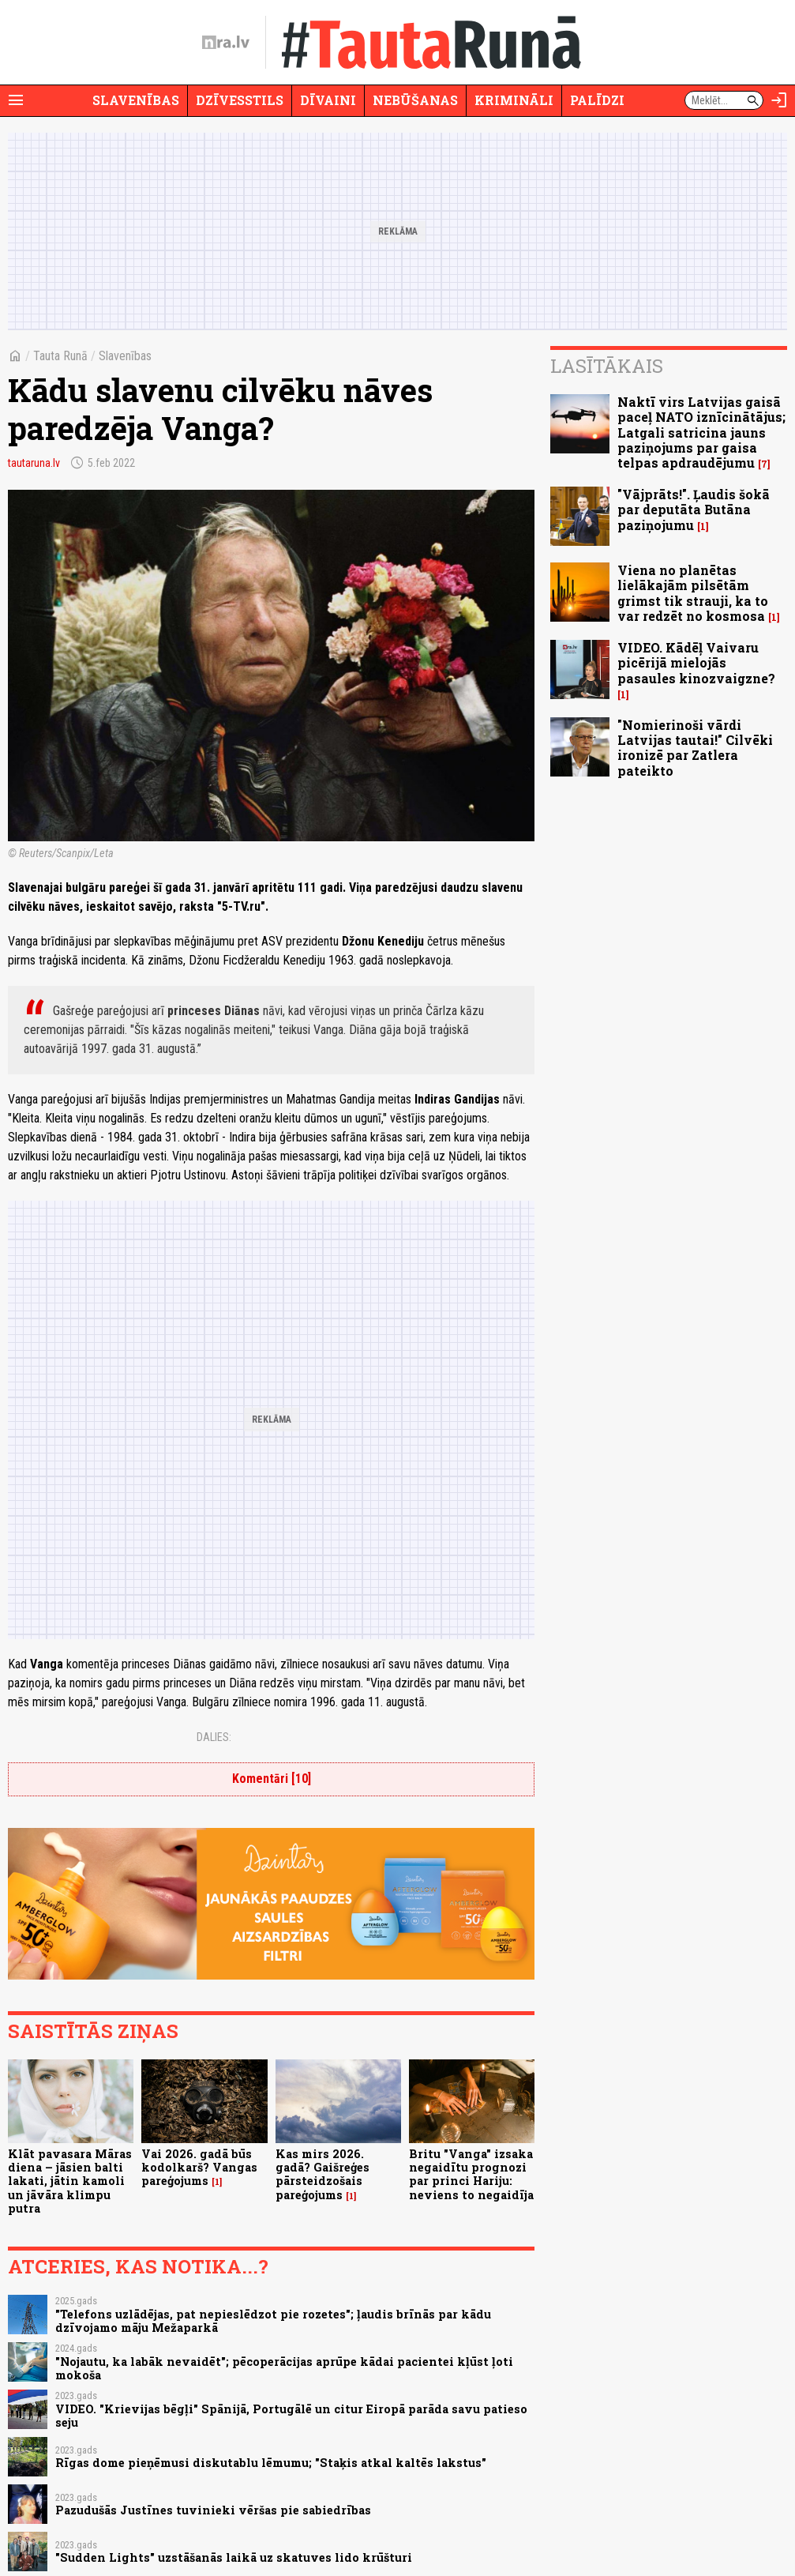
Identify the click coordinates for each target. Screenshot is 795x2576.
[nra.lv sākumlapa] (225, 43)
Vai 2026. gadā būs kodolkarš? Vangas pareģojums (199, 2167)
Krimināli (513, 100)
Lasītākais (606, 365)
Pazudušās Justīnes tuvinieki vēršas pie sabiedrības (213, 2510)
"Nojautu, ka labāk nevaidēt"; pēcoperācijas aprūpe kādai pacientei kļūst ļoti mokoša (284, 2368)
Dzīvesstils (239, 100)
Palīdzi (597, 100)
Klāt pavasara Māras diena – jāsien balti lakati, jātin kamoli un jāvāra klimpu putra (70, 2181)
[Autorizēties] (779, 100)
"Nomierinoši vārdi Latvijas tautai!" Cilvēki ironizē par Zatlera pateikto (695, 747)
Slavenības (135, 100)
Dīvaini (328, 100)
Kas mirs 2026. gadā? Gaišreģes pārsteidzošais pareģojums (322, 2174)
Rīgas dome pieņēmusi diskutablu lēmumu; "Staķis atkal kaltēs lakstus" (270, 2462)
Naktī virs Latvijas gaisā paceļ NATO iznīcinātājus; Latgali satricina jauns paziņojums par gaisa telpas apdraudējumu (701, 432)
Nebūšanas (415, 100)
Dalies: (214, 1737)
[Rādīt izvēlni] (16, 100)
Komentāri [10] (271, 1778)
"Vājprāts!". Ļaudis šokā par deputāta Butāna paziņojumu (693, 509)
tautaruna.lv (34, 463)
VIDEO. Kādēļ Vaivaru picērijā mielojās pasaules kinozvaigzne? (696, 662)
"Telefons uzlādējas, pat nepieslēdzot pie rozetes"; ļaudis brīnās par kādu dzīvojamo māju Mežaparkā (273, 2321)
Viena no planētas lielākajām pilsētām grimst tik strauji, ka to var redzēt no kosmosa (692, 593)
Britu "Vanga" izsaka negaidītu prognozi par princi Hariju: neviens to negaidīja (471, 2174)
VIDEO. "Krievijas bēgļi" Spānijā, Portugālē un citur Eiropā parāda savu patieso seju (291, 2415)
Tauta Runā (60, 355)
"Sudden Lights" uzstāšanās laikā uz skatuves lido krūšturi (233, 2557)
